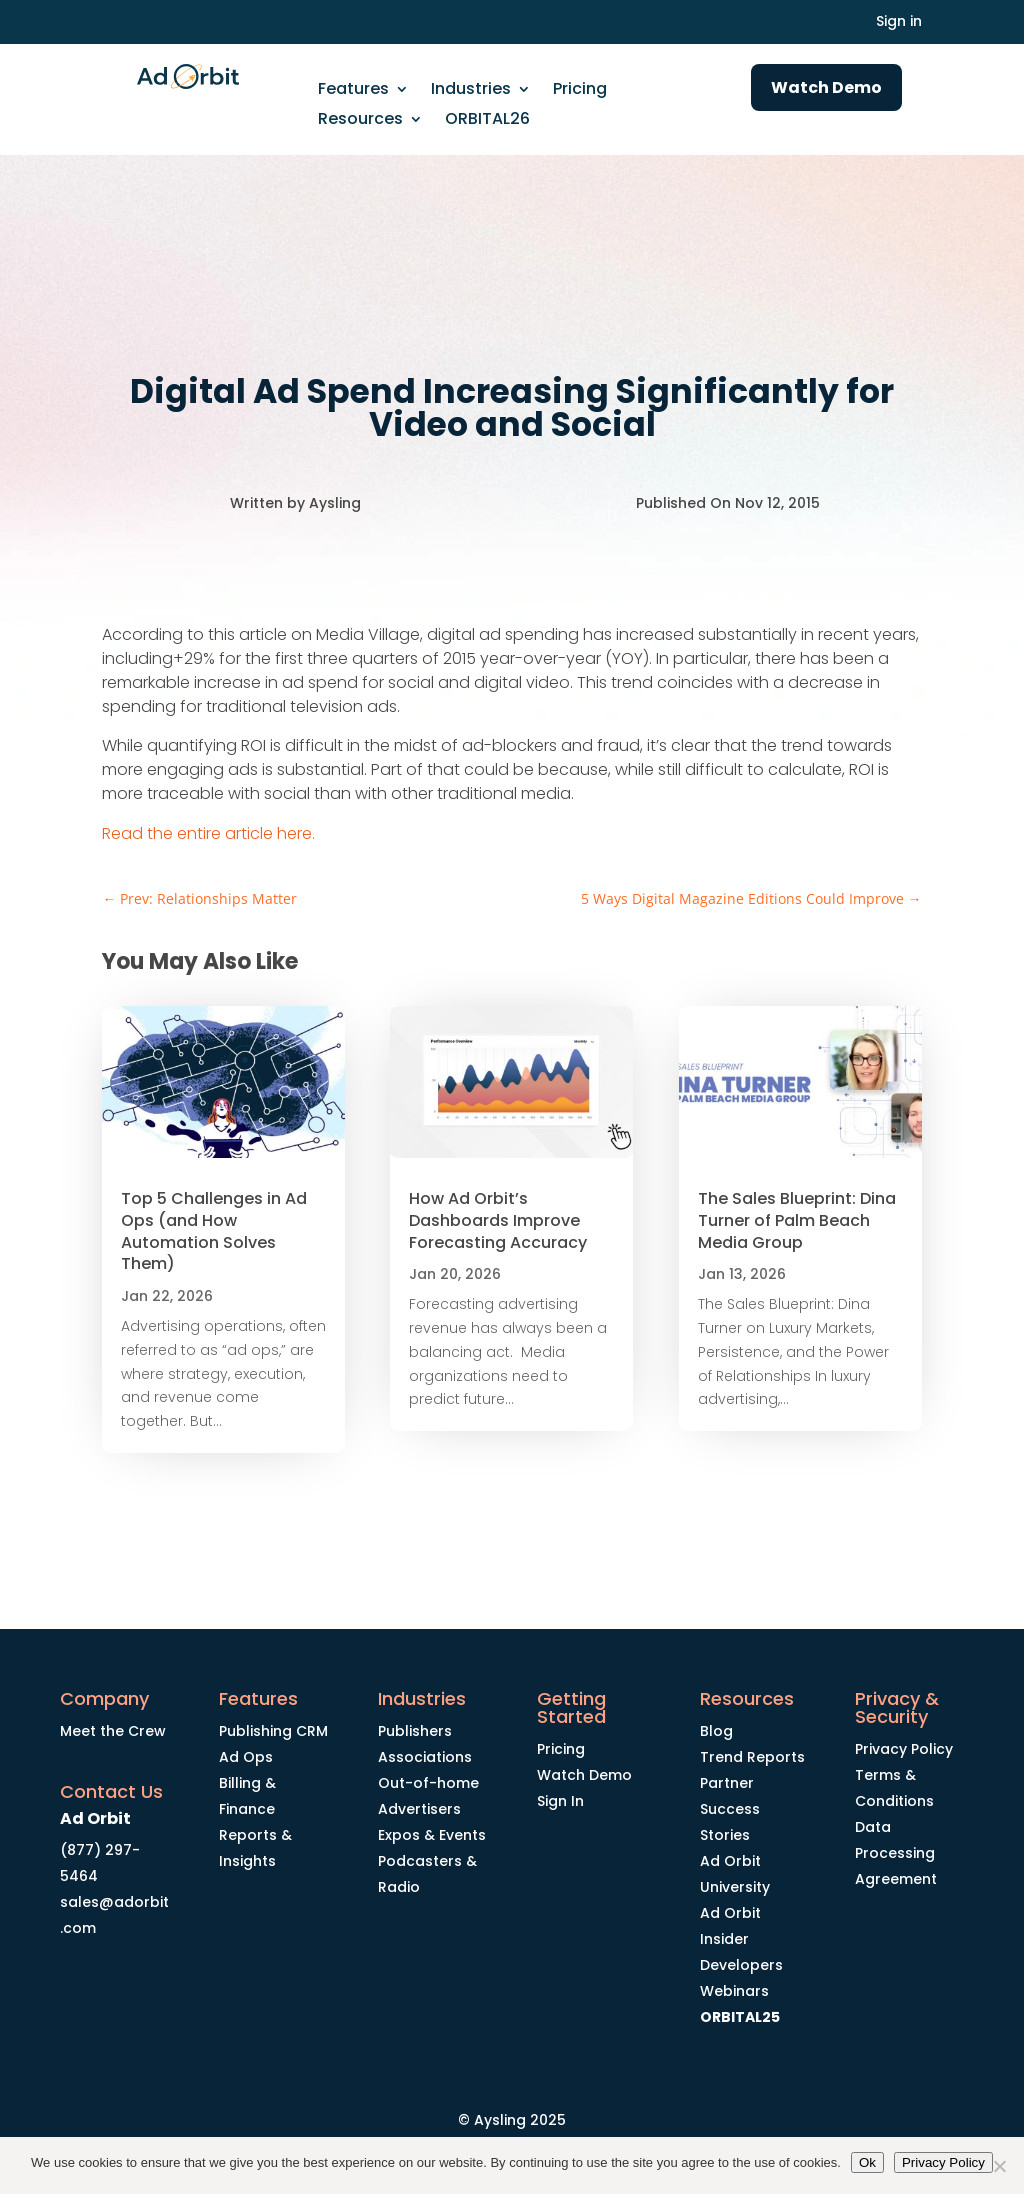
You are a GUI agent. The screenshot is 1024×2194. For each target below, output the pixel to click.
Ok (867, 2162)
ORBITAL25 (740, 2017)
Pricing (580, 91)
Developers (741, 1965)
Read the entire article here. (208, 833)
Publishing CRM (273, 1731)
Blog (716, 1731)
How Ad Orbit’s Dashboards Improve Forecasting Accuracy (498, 1220)
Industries (471, 91)
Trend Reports (752, 1757)
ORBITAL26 (487, 121)
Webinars (734, 1991)
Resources (360, 121)
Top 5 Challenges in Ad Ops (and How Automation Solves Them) (214, 1231)
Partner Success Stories (730, 1809)
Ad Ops (246, 1757)
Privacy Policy (904, 1749)
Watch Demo (826, 87)
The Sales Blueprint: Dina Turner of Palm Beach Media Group (797, 1220)
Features (353, 91)
